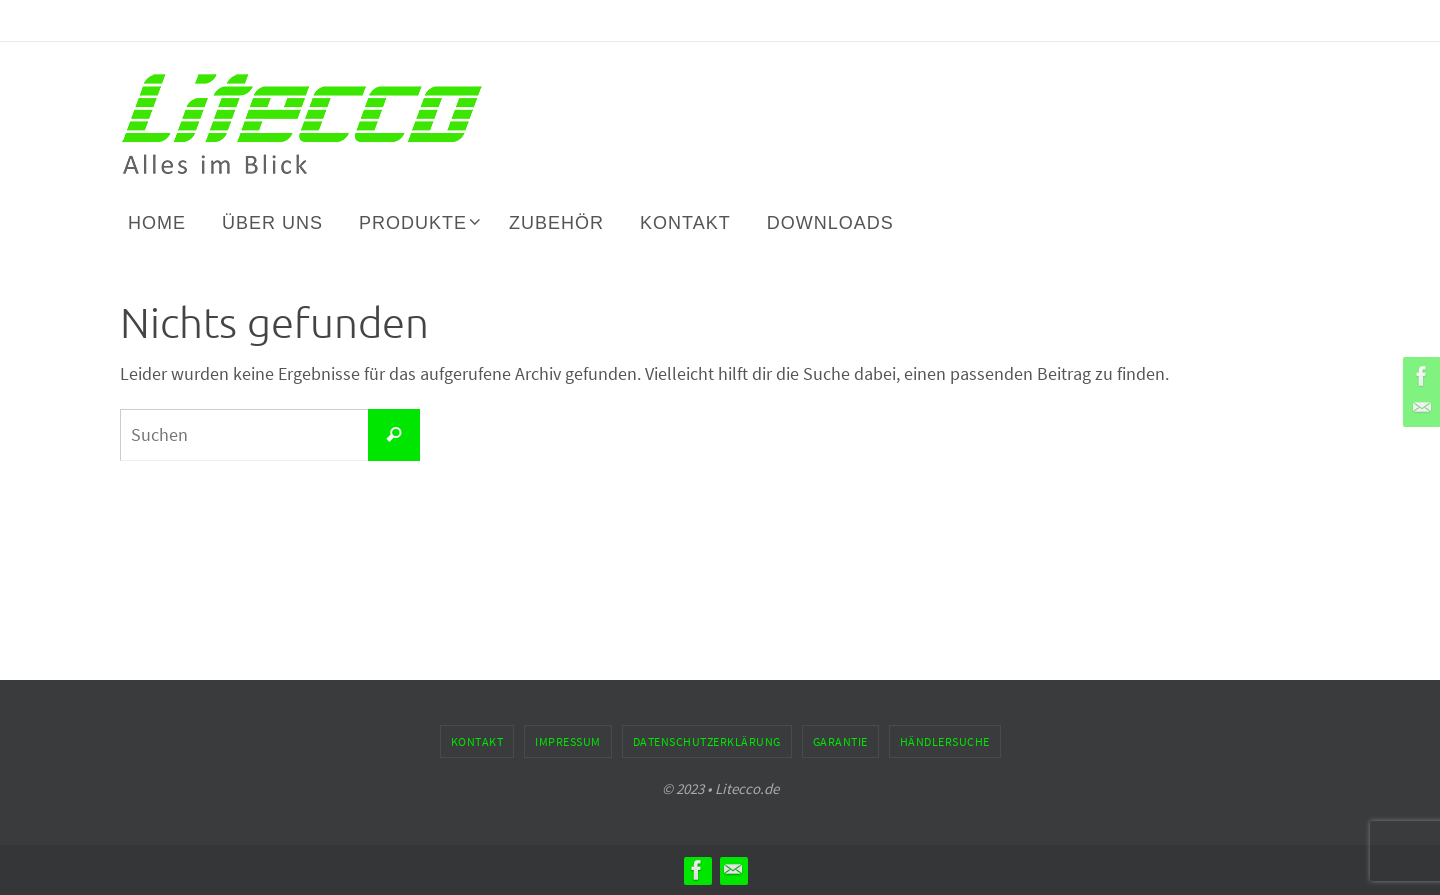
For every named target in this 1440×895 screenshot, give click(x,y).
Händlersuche (945, 741)
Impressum (568, 741)
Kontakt (477, 741)
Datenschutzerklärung (707, 741)
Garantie (840, 741)
